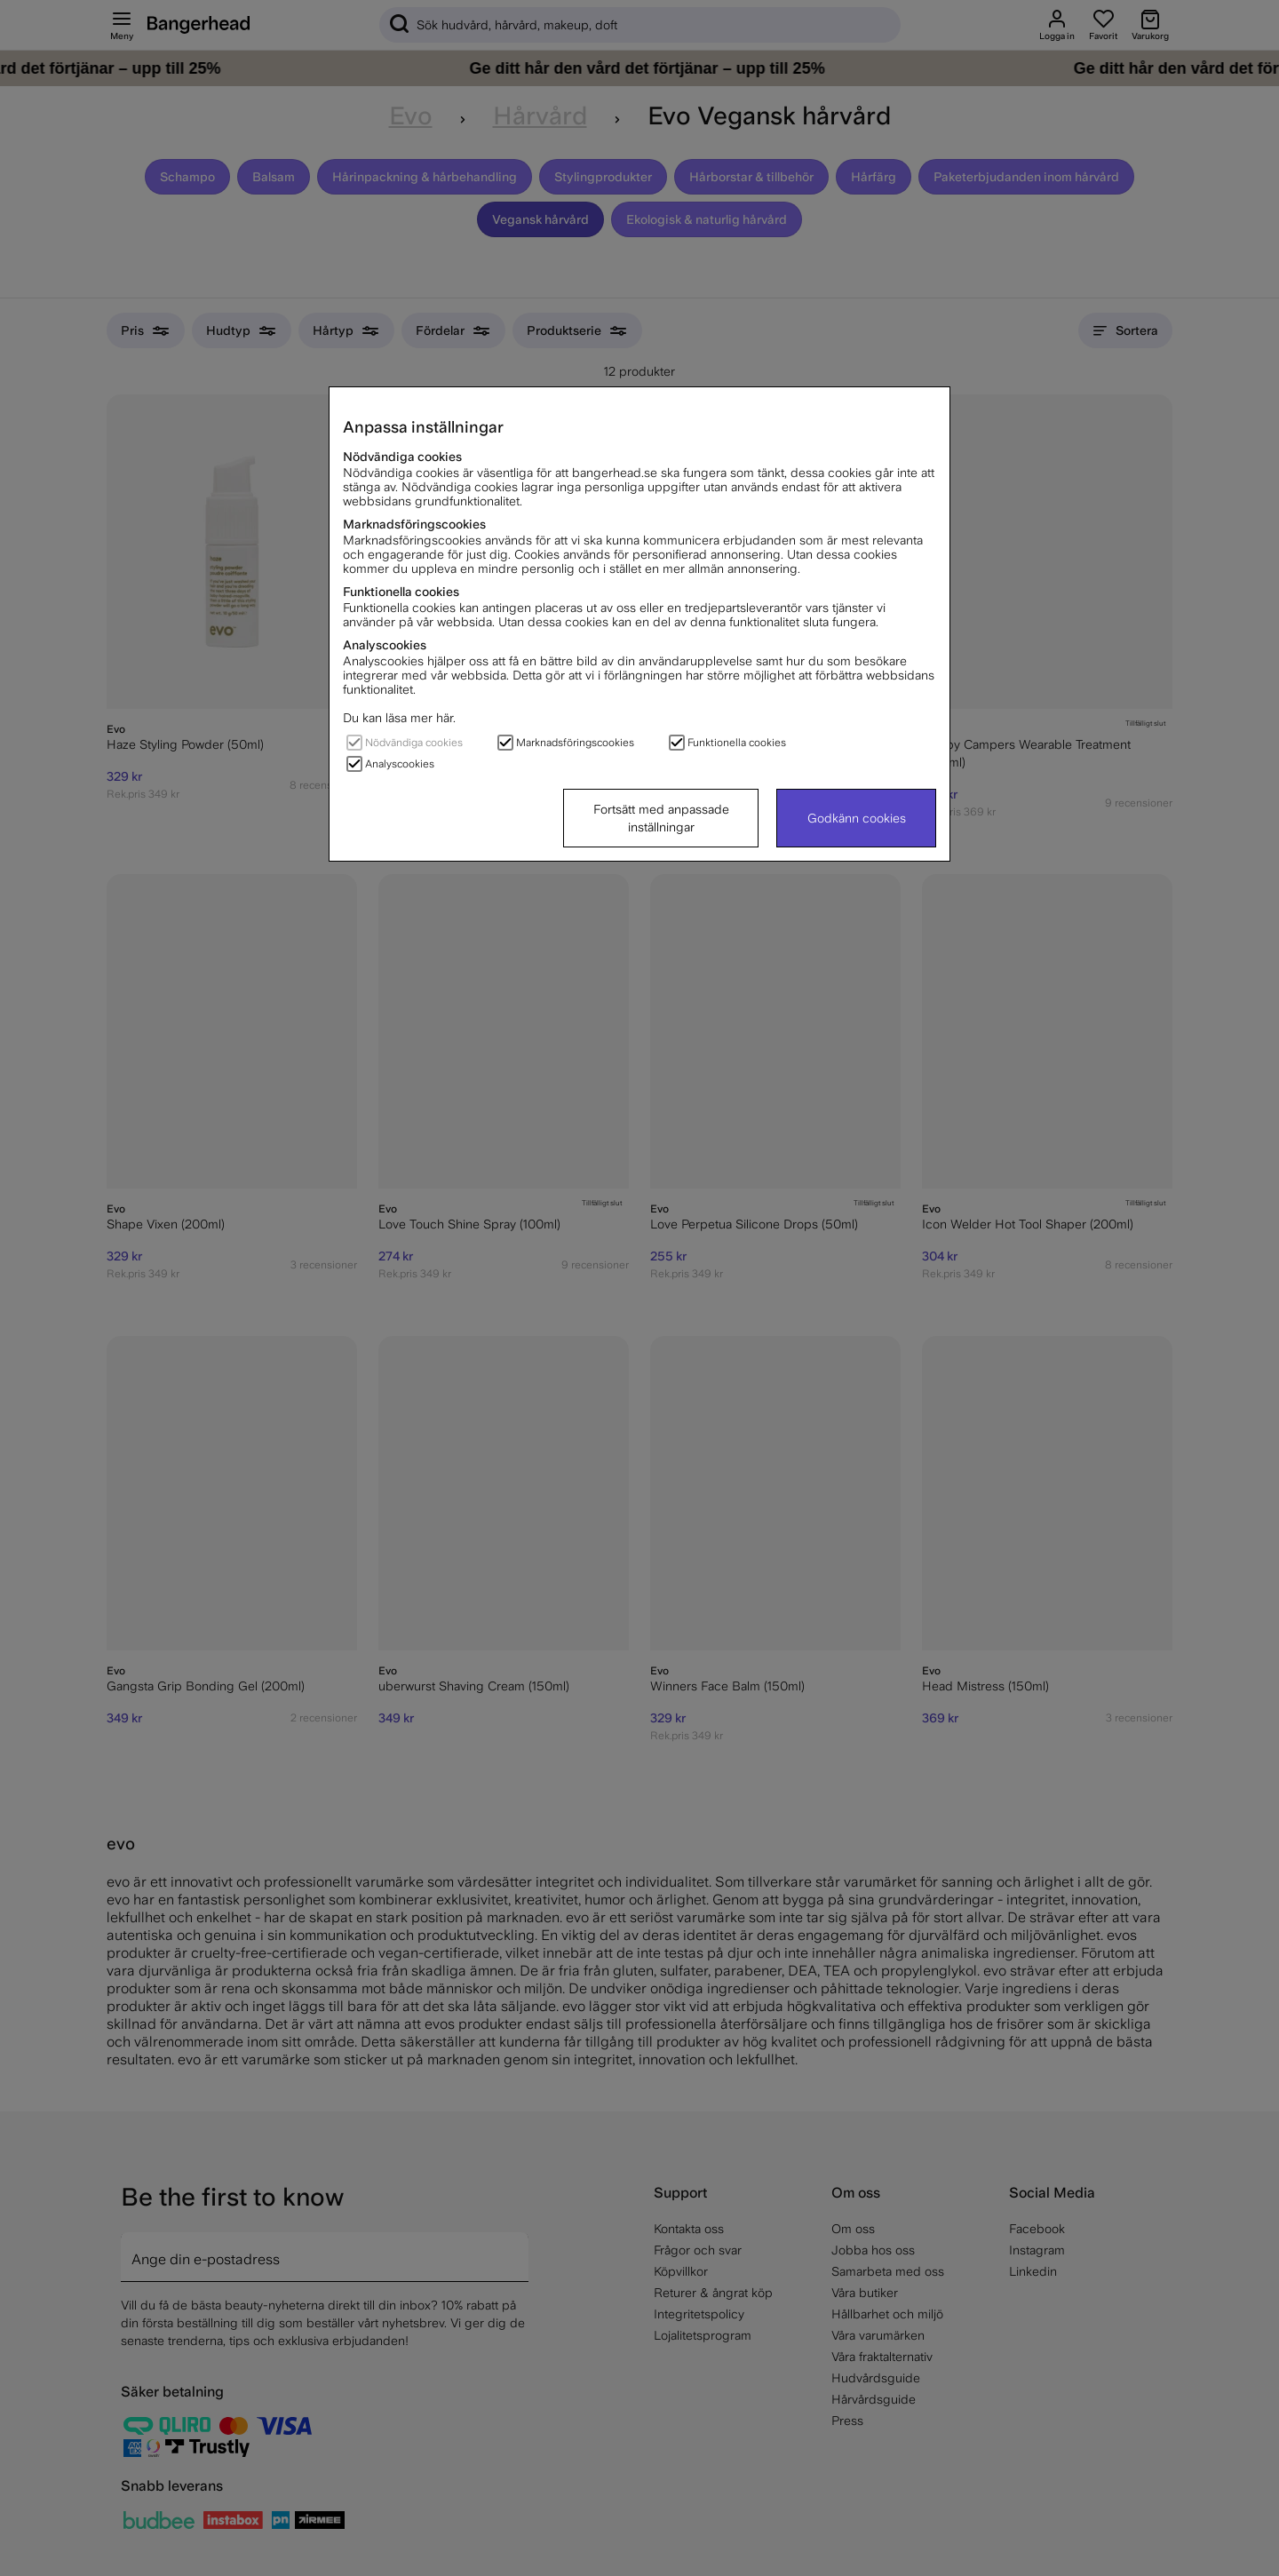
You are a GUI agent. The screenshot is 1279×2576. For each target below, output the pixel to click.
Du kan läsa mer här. (399, 718)
